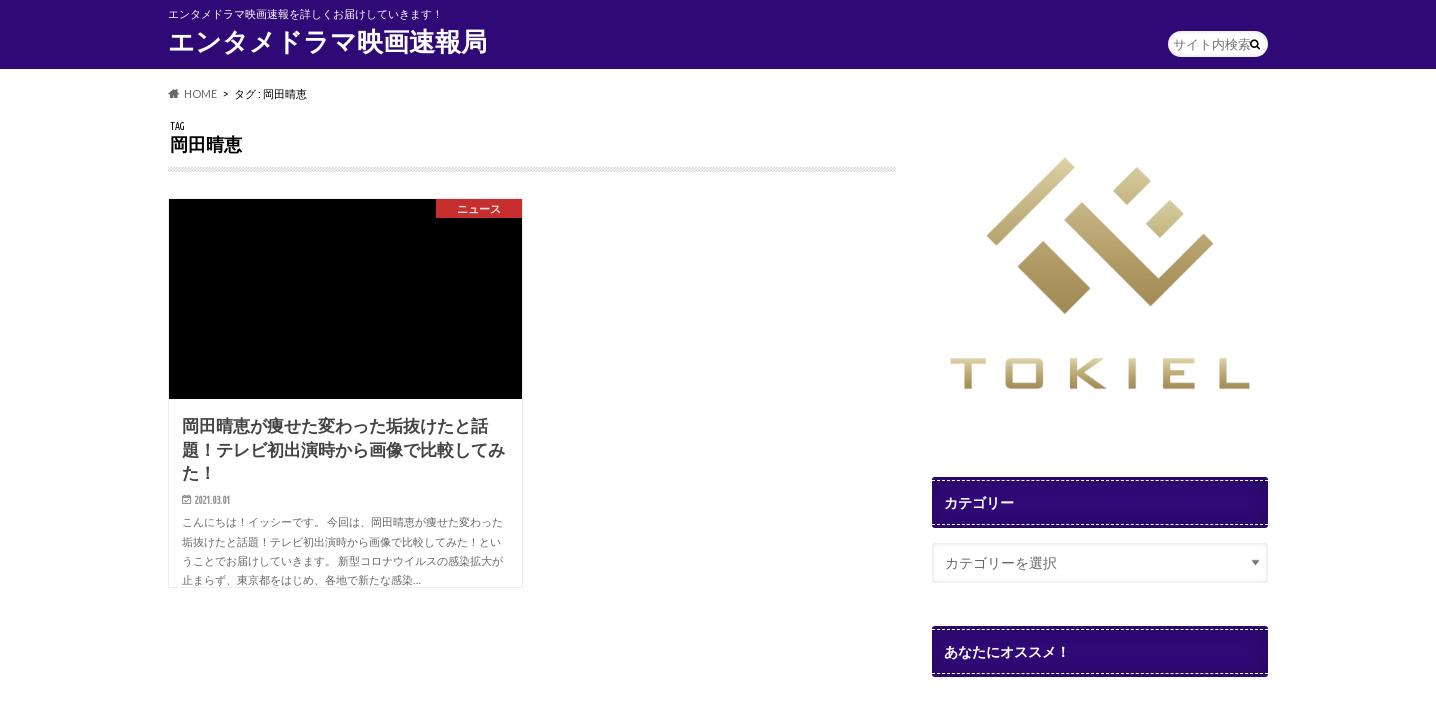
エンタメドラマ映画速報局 (327, 41)
